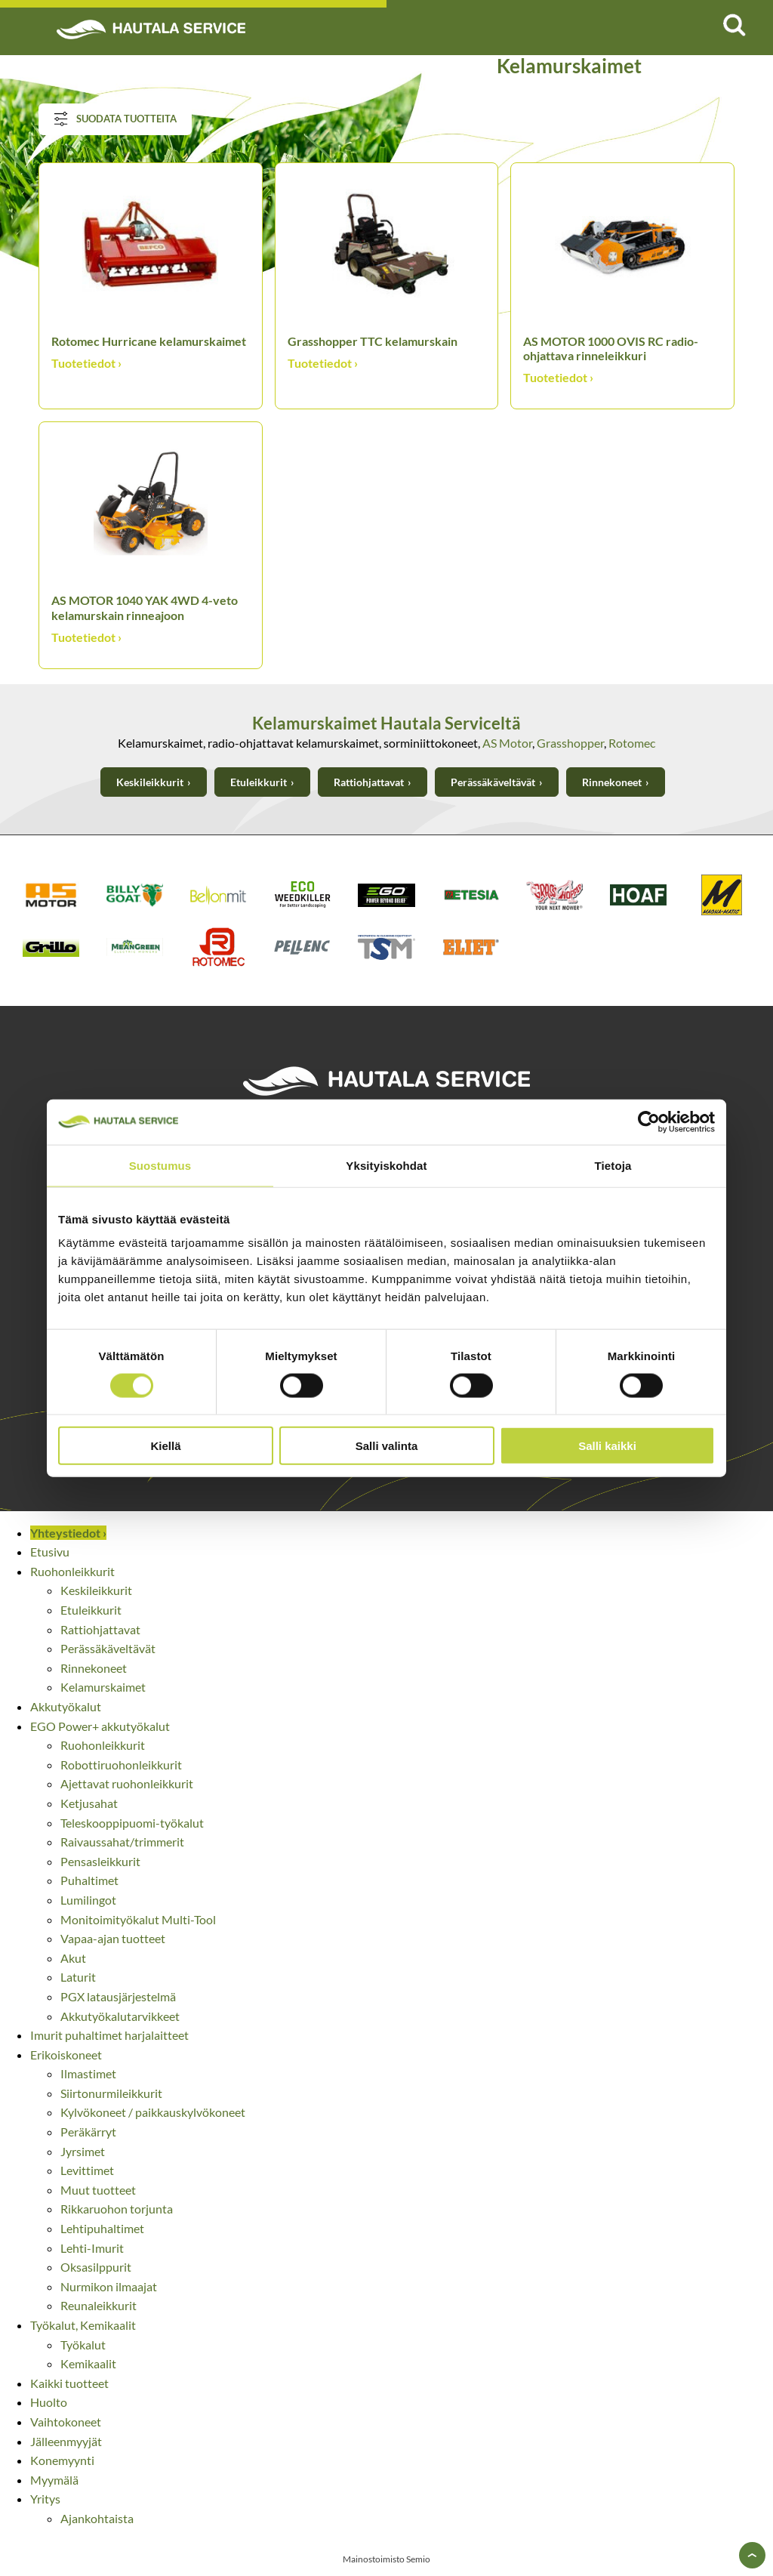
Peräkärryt (88, 2131)
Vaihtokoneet (65, 2421)
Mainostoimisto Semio (386, 2559)
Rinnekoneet (612, 782)
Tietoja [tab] (613, 1164)
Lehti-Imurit (92, 2248)
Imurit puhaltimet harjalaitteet (109, 2035)
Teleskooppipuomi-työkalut (132, 1823)
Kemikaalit (88, 2363)
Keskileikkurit (149, 782)
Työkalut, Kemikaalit (83, 2325)
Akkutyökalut (65, 1706)
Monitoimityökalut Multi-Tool (138, 1919)
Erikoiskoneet (66, 2054)
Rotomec (631, 743)
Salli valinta (387, 1445)
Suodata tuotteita (115, 119)
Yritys (45, 2498)
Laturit (78, 1977)
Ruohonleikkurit (72, 1571)
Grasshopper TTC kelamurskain (372, 341)
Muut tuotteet (98, 2190)
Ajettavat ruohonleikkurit (126, 1783)
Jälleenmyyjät (66, 2441)
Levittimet (87, 2170)
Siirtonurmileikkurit (111, 2093)
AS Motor (507, 743)
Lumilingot (88, 1900)
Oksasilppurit (95, 2267)
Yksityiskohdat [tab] (386, 1164)
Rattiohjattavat (369, 782)
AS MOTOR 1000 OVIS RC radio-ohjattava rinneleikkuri (610, 348)
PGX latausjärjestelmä (118, 1996)
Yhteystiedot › (68, 1533)
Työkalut (83, 2344)
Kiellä (165, 1445)
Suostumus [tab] (160, 1164)
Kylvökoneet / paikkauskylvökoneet (152, 2112)
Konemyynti (62, 2460)
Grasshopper (570, 743)
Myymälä (54, 2480)
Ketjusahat (89, 1803)
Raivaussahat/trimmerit (122, 1841)
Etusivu (49, 1551)
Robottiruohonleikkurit (121, 1764)
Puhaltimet (89, 1880)
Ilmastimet (88, 2073)
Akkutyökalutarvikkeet (120, 2016)
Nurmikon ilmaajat (108, 2286)
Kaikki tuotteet (69, 2383)
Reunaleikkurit (98, 2305)
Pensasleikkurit (100, 1861)
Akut (73, 1958)
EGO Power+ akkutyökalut (100, 1726)
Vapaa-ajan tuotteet (112, 1938)
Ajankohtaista (97, 2518)
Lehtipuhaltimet (102, 2228)
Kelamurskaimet (103, 1687)
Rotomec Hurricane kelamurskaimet (148, 341)
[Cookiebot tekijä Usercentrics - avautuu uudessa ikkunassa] (649, 1121)
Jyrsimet (82, 2151)
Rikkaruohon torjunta (116, 2208)
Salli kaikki (607, 1445)
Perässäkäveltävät (493, 782)
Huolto (48, 2402)
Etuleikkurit (258, 782)
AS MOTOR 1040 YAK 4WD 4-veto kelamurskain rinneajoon (144, 607)
